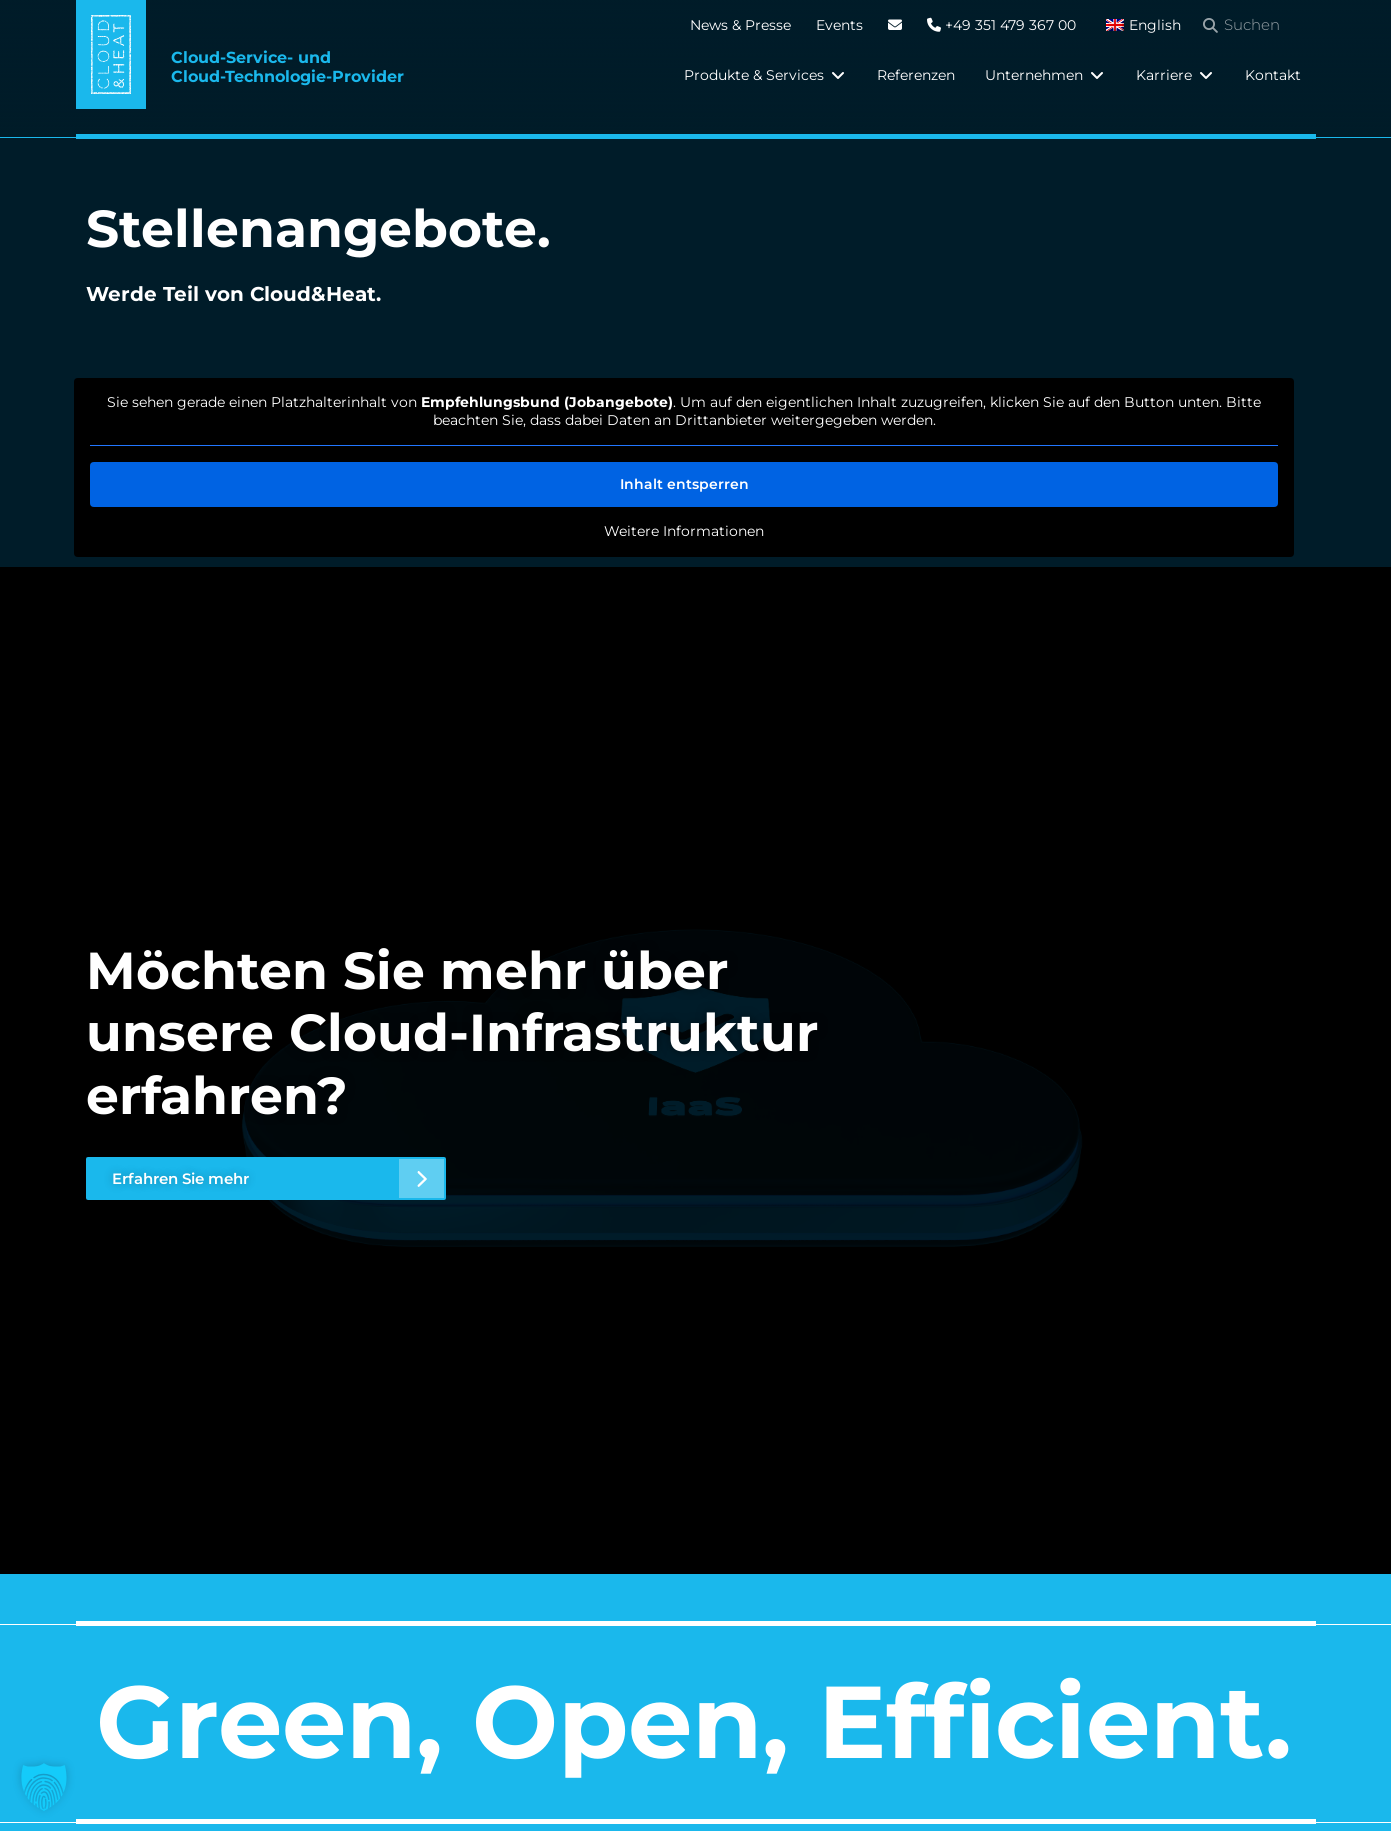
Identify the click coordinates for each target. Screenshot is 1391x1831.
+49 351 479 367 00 (1001, 25)
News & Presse (740, 25)
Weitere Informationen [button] (684, 531)
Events (839, 25)
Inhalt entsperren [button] (683, 484)
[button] (765, 75)
